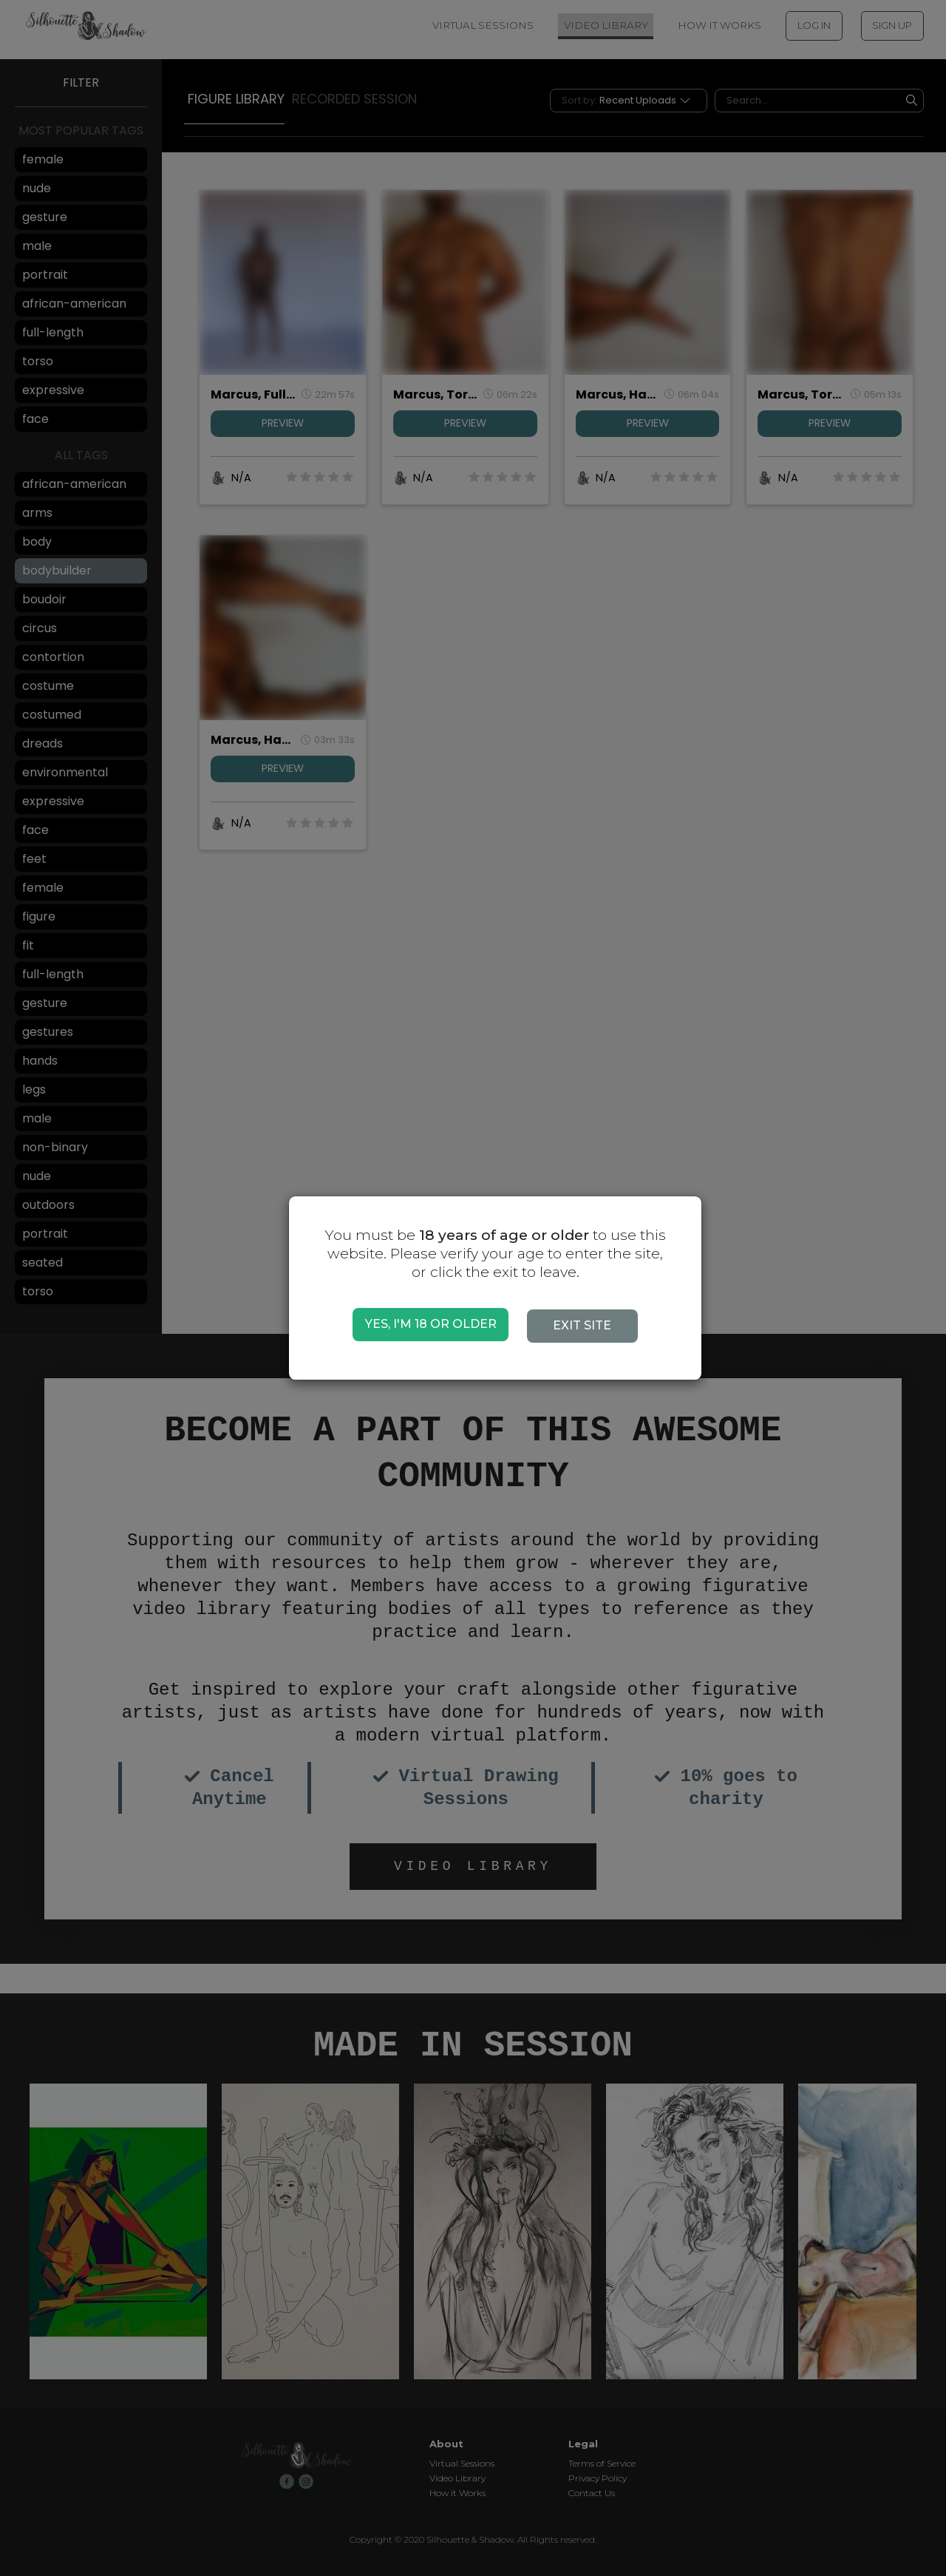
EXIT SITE (588, 1325)
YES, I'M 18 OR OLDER (431, 1324)
